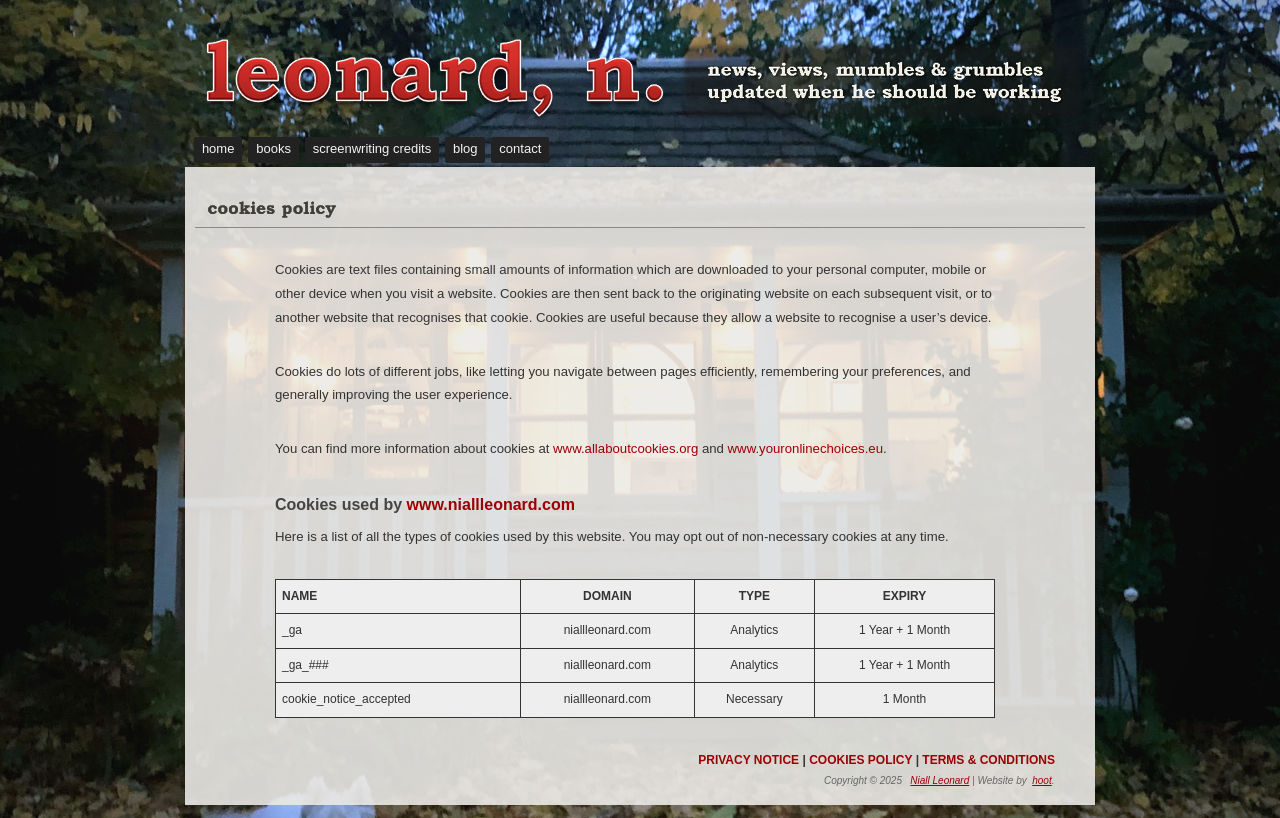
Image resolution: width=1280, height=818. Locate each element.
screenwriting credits (372, 148)
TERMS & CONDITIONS (988, 760)
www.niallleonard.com (491, 504)
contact (520, 148)
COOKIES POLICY (860, 760)
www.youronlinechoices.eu (805, 448)
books (273, 148)
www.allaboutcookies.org (625, 448)
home (218, 148)
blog (465, 148)
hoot (1041, 780)
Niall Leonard (939, 780)
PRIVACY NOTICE (748, 760)
